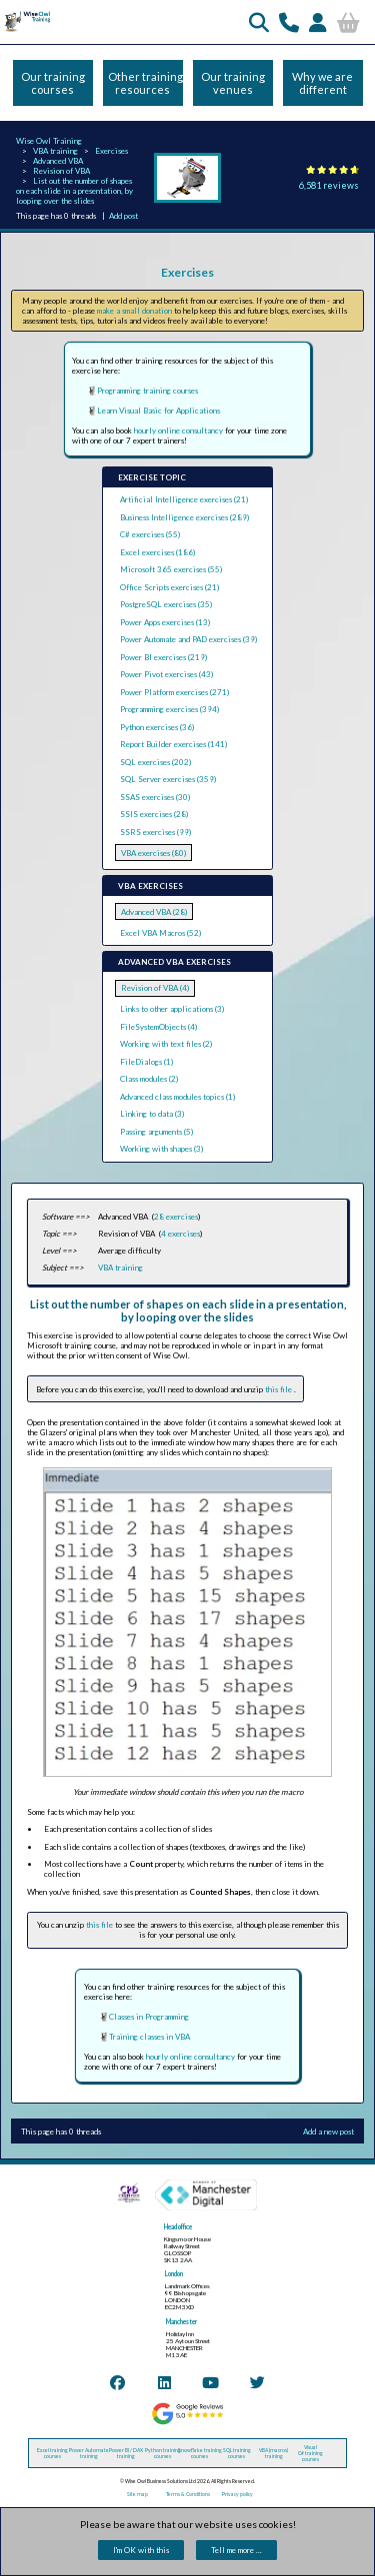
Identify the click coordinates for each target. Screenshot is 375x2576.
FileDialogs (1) (146, 1062)
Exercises (111, 151)
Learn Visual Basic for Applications (158, 411)
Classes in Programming (149, 2017)
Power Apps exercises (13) (165, 622)
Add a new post (328, 2132)
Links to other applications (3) (172, 1009)
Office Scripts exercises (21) (169, 587)
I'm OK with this (141, 2550)
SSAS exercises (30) (155, 797)
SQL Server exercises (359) (168, 779)
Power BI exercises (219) (163, 657)
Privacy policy (237, 2494)
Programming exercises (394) (169, 709)
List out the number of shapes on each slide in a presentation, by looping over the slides (74, 191)
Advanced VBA (58, 161)
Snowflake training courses (200, 2453)
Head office (178, 2226)
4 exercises (180, 1234)
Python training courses (163, 2453)
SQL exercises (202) (155, 762)
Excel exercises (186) (157, 552)
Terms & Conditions (188, 2494)
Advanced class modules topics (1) (177, 1097)
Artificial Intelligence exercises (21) (184, 499)
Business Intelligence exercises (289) (184, 517)
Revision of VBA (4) (155, 988)
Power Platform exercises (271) (174, 692)
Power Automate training (89, 2453)
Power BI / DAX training (126, 2453)
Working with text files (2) (166, 1044)
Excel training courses (52, 2453)
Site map (137, 2494)
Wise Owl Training (49, 141)
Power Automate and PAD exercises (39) (188, 639)
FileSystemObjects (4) (158, 1027)
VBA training (55, 151)
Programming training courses (147, 391)
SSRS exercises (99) (155, 832)
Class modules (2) (149, 1079)
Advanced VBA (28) (154, 912)
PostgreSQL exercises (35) (166, 604)
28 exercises (176, 1217)
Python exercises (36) (157, 727)
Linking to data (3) (152, 1114)
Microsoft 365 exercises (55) (171, 569)
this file (279, 1389)
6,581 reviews (329, 185)
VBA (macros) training (273, 2453)
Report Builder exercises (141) (173, 744)
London (174, 2273)
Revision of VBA (61, 171)
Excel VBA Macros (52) (160, 933)
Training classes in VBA (149, 2037)
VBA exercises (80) (153, 853)
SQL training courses (237, 2453)
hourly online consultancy (178, 430)
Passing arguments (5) (156, 1132)
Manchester (181, 2321)
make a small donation (134, 311)
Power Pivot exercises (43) (166, 674)
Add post (123, 216)
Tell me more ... (236, 2550)
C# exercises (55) (150, 534)
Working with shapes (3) (161, 1149)
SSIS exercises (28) (154, 814)
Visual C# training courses (310, 2453)
